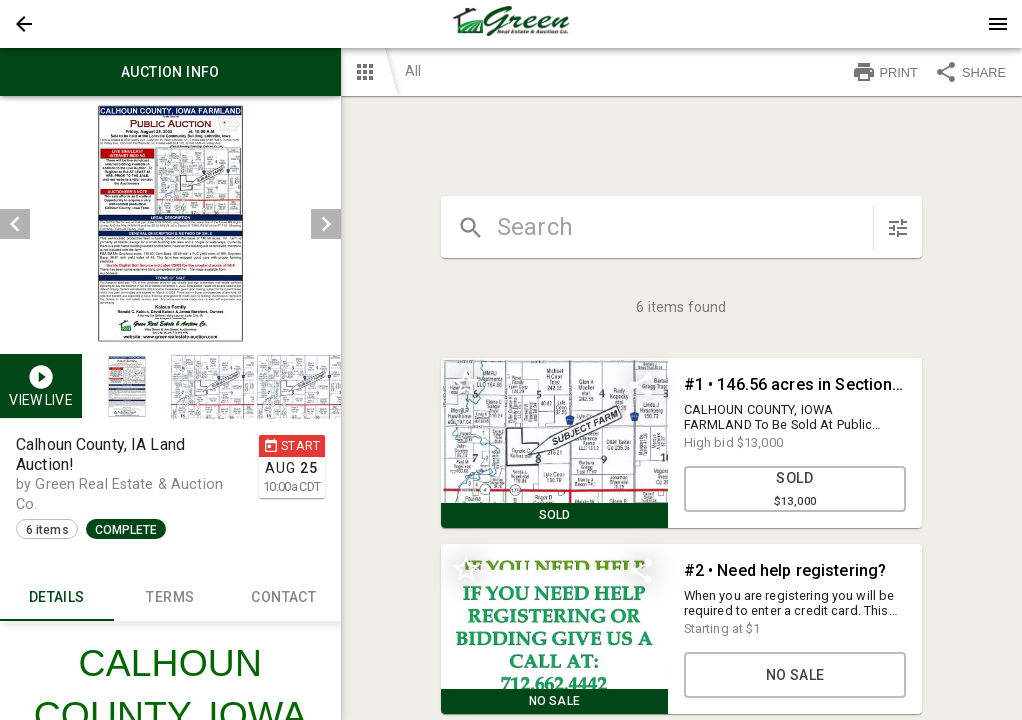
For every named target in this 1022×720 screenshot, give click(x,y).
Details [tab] (57, 597)
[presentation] (511, 24)
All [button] (413, 71)
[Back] (24, 24)
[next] (326, 224)
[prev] (15, 224)
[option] (170, 223)
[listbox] (170, 223)
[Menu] (998, 24)
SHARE (970, 72)
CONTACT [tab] (284, 597)
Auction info (170, 72)
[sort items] (898, 228)
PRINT (885, 72)
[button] (24, 24)
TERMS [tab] (171, 597)
